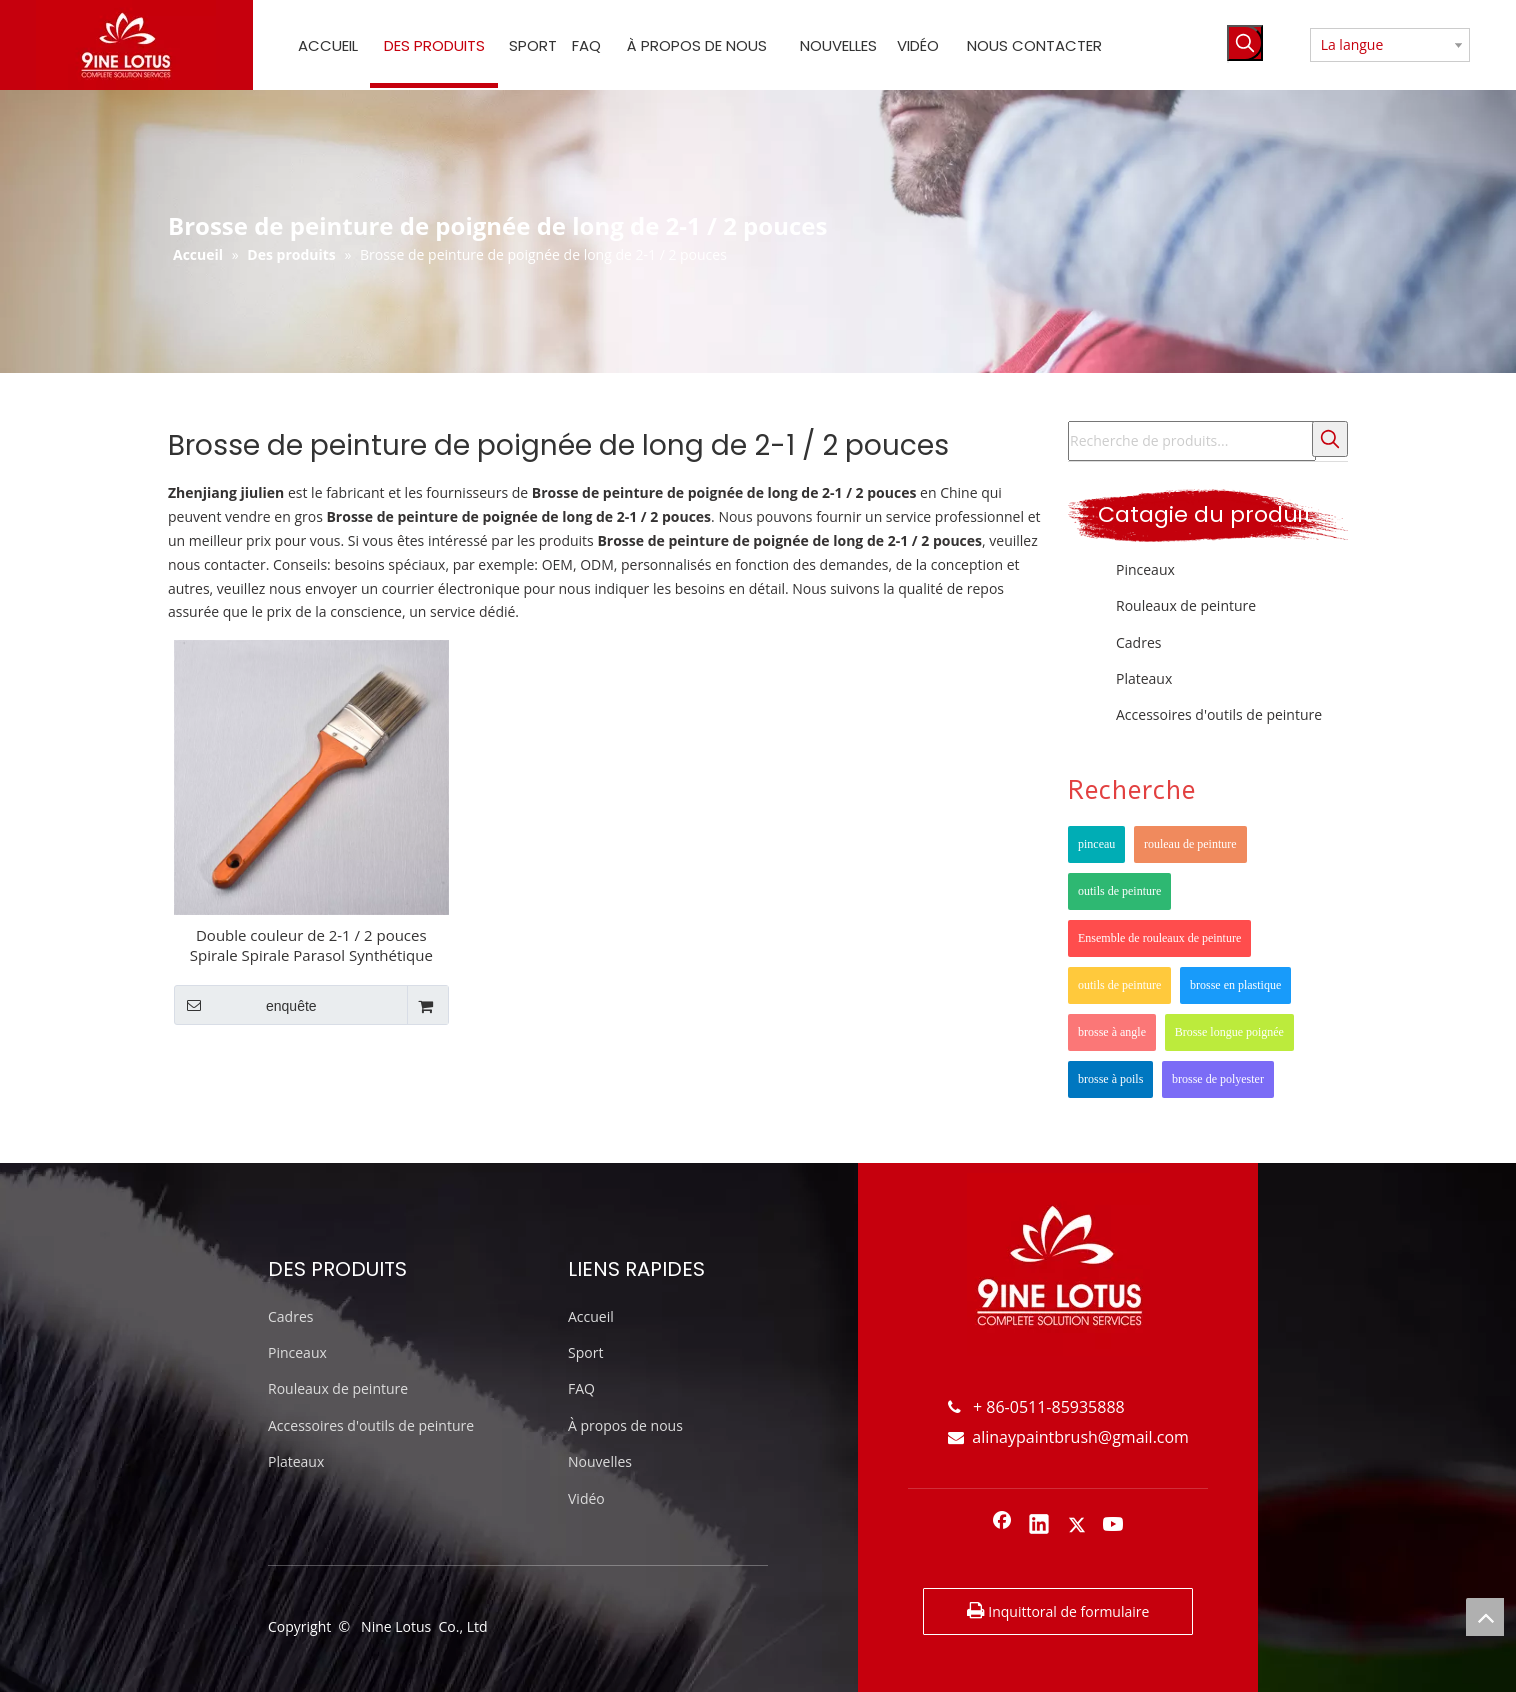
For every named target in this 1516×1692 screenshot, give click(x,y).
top (1485, 1617)
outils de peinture (1119, 891)
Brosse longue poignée (1229, 1032)
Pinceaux (1145, 569)
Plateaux (1144, 678)
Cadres (1138, 642)
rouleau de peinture (1190, 844)
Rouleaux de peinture (1186, 605)
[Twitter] (1077, 1526)
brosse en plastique (1235, 985)
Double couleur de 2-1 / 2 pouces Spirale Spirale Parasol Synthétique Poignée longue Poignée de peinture (311, 945)
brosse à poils (1110, 1079)
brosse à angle (1112, 1032)
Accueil (591, 1316)
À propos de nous (625, 1425)
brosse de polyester (1218, 1079)
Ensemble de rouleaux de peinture (1159, 938)
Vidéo (586, 1498)
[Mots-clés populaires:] (1245, 43)
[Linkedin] (1039, 1526)
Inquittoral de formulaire (1058, 1610)
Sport (585, 1352)
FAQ (581, 1388)
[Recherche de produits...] (1192, 441)
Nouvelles (600, 1461)
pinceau (1096, 844)
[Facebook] (1002, 1526)
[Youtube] (1114, 1526)
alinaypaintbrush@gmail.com (1068, 1437)
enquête (245, 1005)
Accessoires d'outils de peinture (1219, 714)
